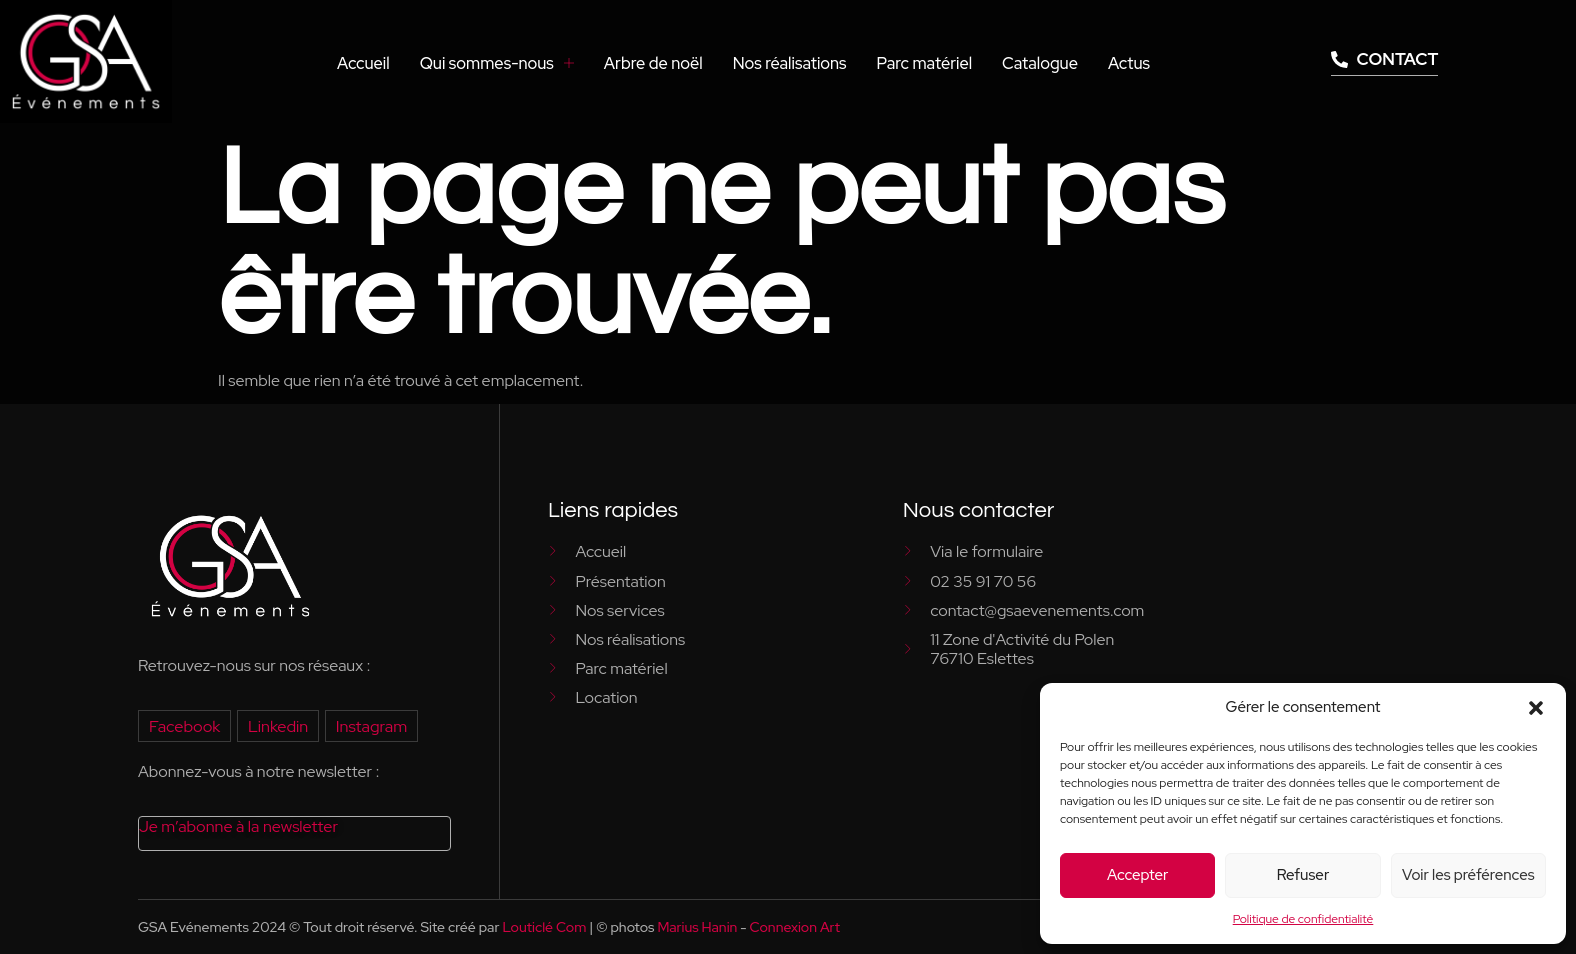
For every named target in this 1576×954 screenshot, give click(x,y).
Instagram (368, 725)
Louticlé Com (544, 927)
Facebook (184, 725)
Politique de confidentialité (1303, 919)
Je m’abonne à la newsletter (237, 826)
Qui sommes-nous (506, 63)
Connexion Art (795, 927)
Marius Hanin (697, 927)
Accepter (1137, 875)
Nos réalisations (795, 63)
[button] (1536, 708)
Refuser (1303, 875)
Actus (1129, 63)
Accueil (375, 63)
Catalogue (1041, 63)
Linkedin (276, 725)
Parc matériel (928, 63)
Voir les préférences (1468, 875)
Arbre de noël (660, 63)
